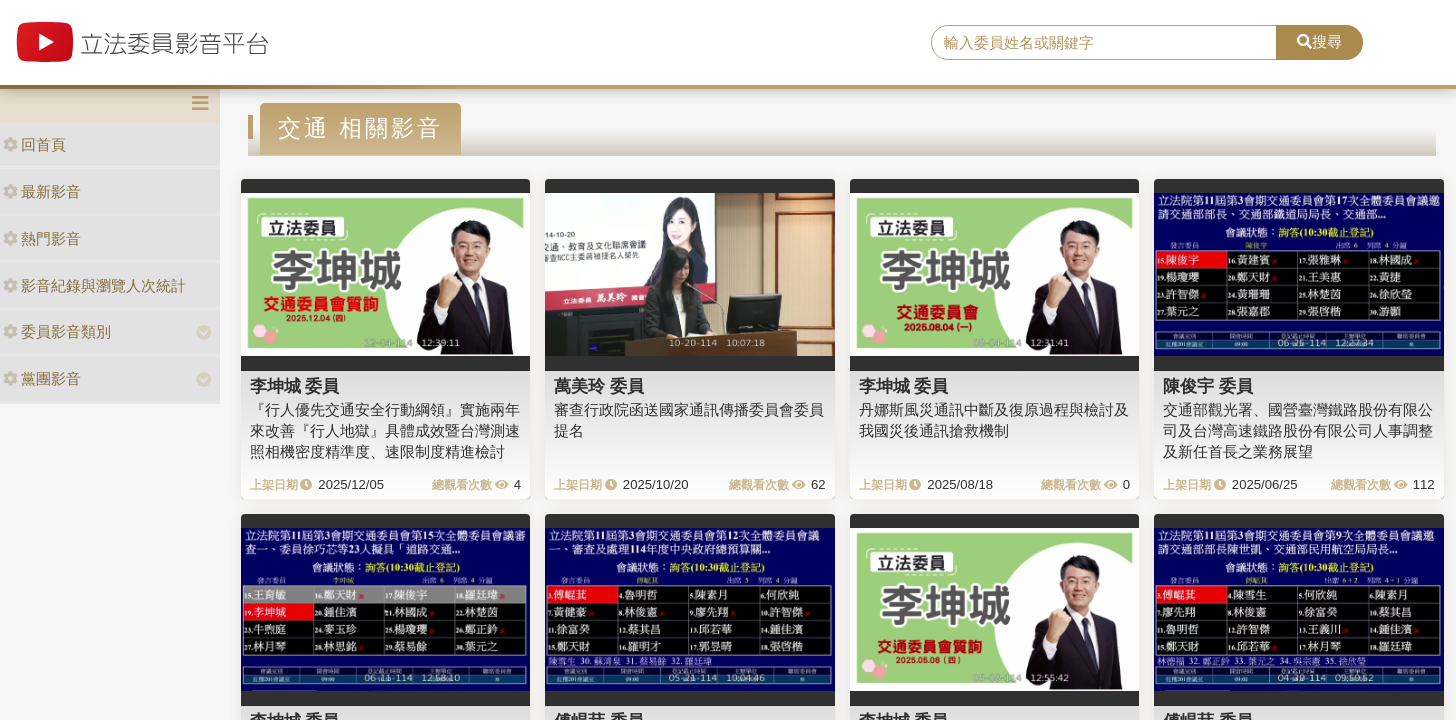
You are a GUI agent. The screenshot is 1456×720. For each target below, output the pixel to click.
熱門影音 (42, 238)
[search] (1104, 43)
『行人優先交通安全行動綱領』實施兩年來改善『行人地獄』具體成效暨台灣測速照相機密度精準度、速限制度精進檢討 (385, 431)
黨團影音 (42, 378)
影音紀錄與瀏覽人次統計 (94, 285)
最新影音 (42, 191)
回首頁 (34, 144)
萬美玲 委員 (599, 386)
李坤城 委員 (295, 386)
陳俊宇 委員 (1208, 386)
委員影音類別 (57, 331)
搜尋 (1319, 41)
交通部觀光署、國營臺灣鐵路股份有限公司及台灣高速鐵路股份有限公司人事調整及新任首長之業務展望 (1298, 431)
